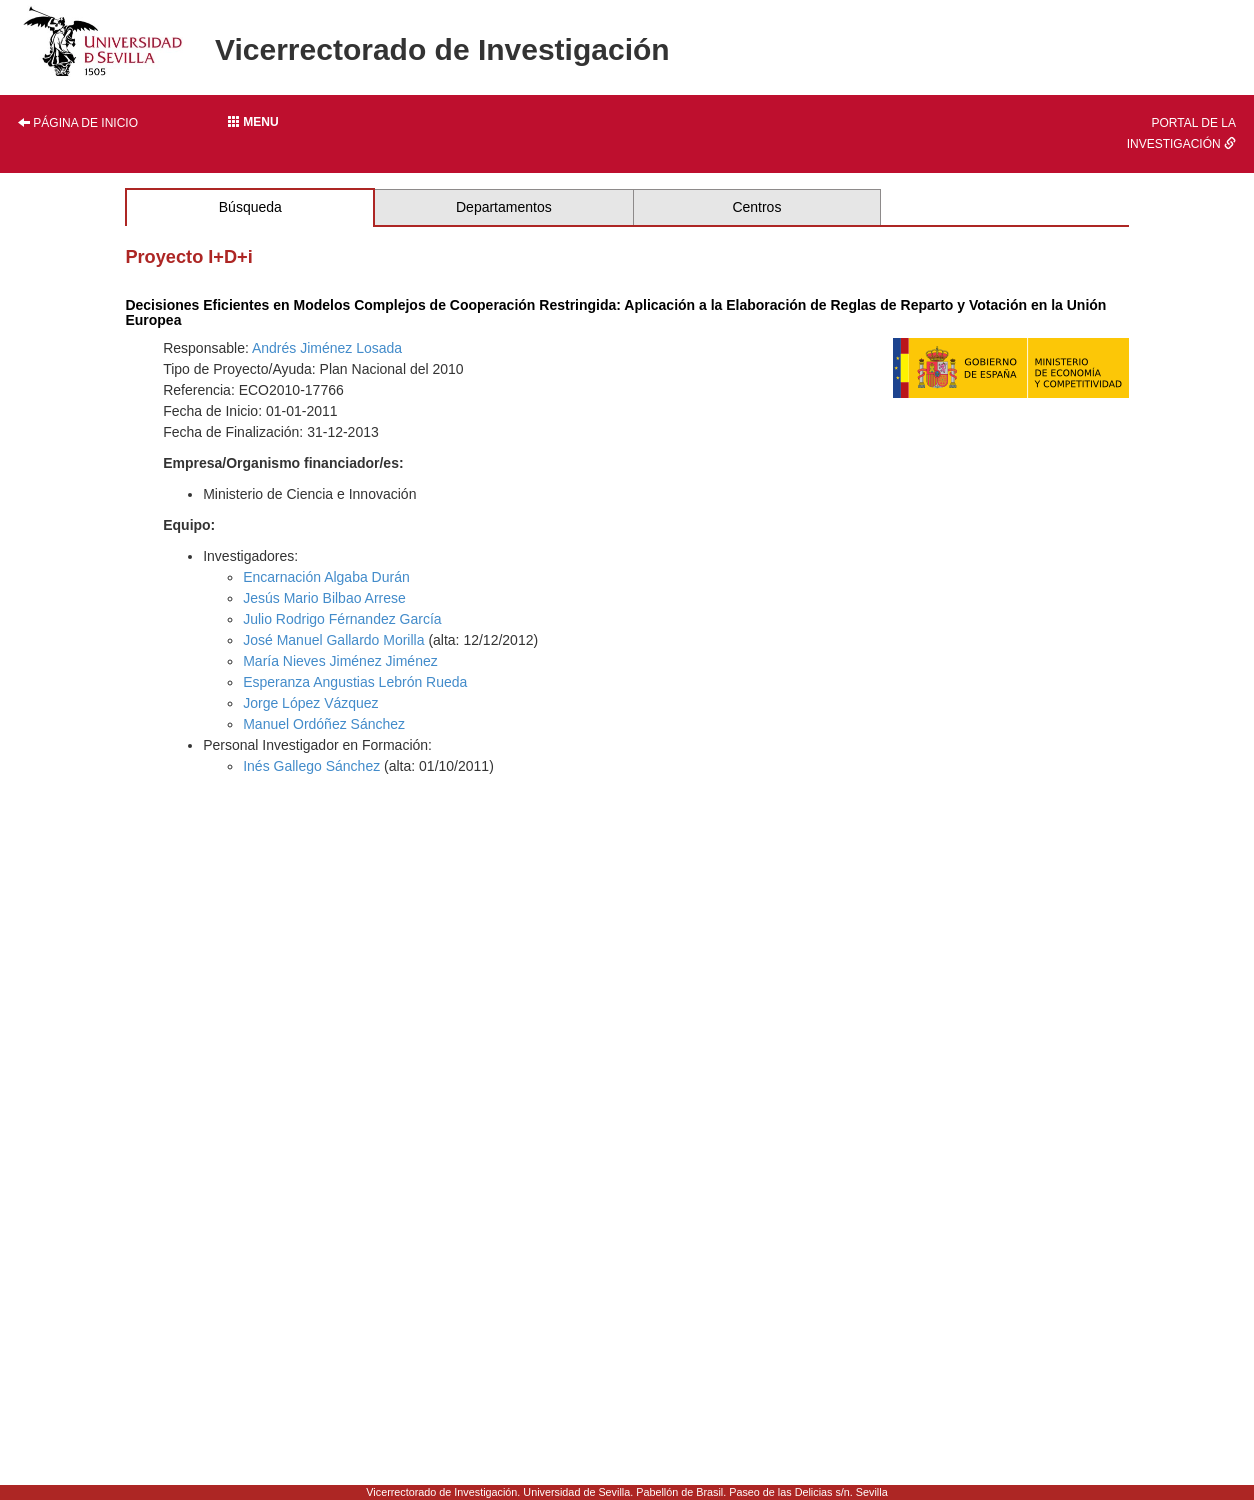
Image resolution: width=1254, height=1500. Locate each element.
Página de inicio (78, 123)
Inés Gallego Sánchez (311, 766)
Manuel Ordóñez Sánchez (324, 724)
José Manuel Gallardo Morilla (333, 640)
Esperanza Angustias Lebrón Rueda (355, 682)
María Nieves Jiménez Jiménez (340, 661)
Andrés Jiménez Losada (327, 348)
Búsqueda (250, 207)
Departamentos (504, 207)
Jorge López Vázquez (310, 703)
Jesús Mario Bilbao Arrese (324, 598)
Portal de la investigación (1181, 133)
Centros (756, 207)
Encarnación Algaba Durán (326, 577)
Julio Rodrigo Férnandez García (342, 619)
